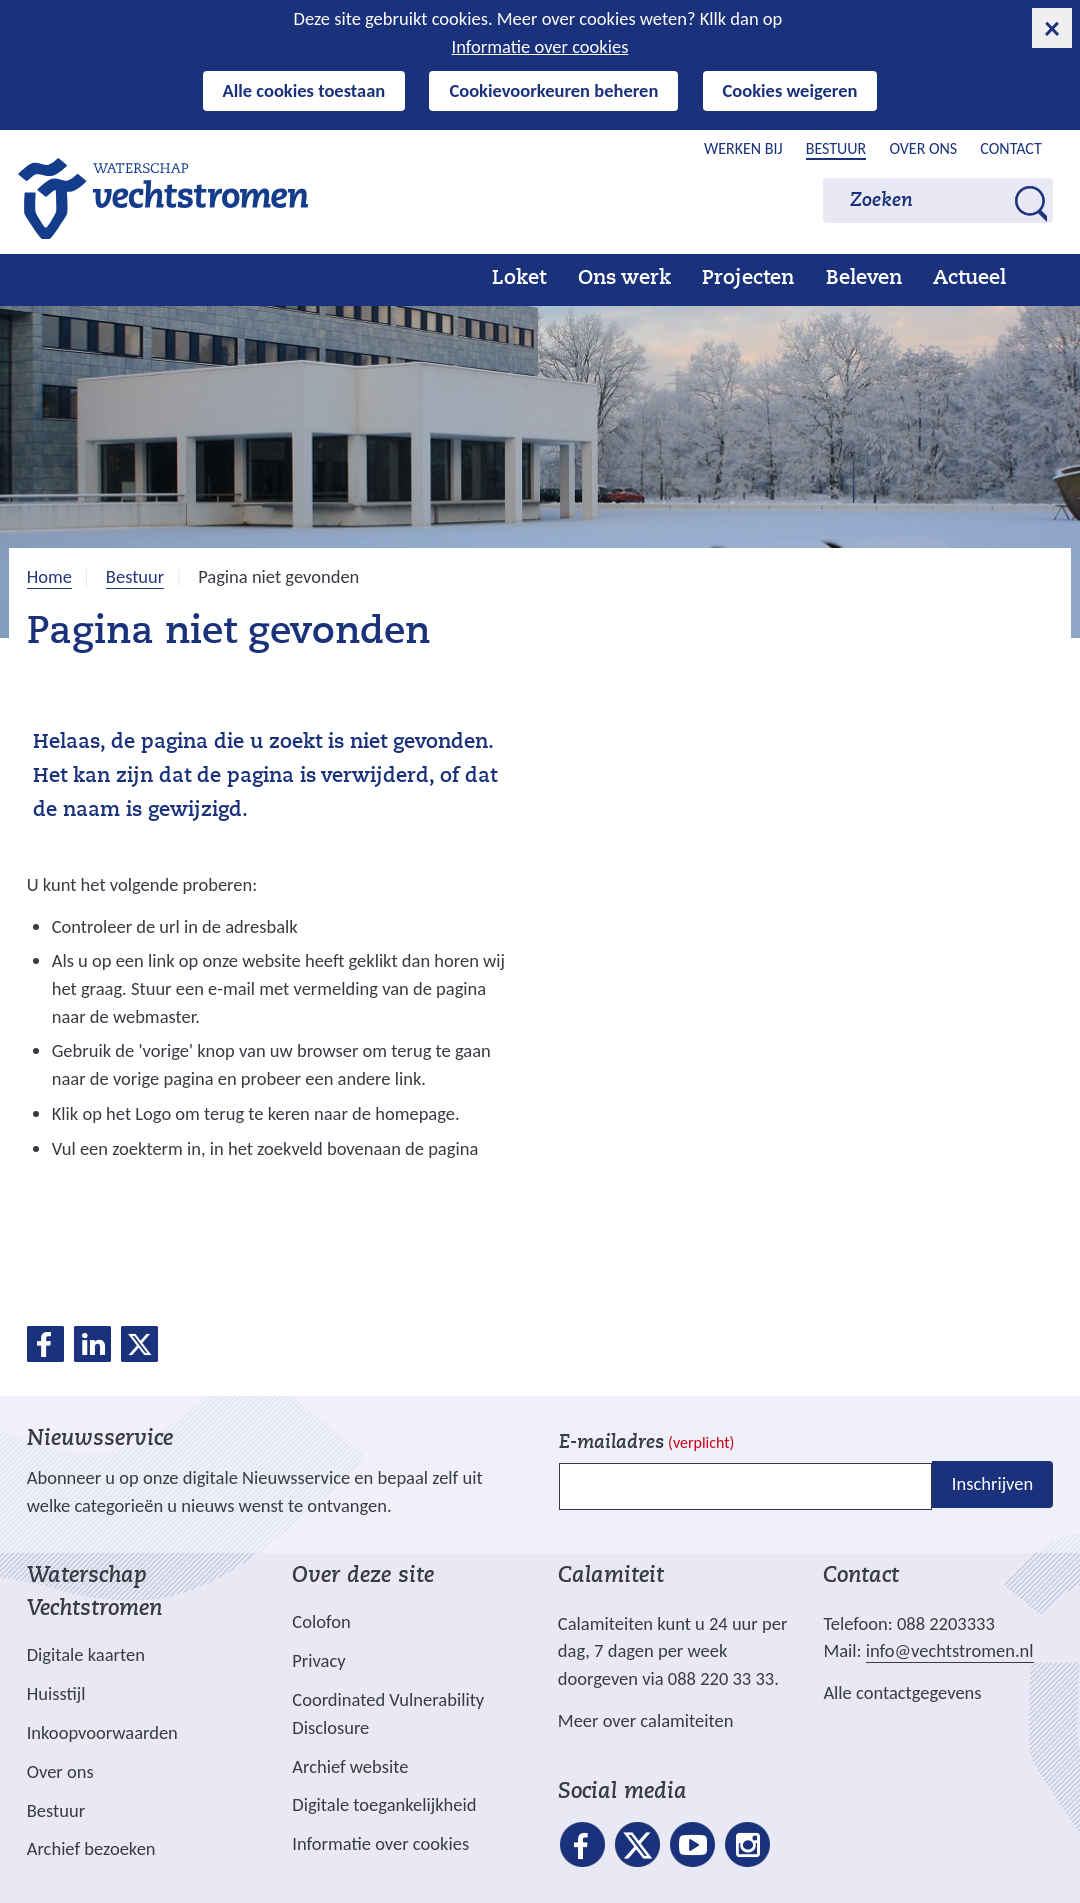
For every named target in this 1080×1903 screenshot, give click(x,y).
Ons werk (624, 279)
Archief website (350, 1766)
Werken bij (743, 148)
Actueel (969, 279)
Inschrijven (992, 1484)
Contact (1010, 148)
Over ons (923, 148)
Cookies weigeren (790, 90)
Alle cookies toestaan (304, 90)
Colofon (321, 1621)
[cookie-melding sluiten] (1052, 28)
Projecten (748, 279)
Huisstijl (56, 1693)
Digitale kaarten (86, 1655)
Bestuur (836, 148)
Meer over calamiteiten (646, 1720)
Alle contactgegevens (902, 1692)
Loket (519, 279)
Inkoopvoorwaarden (102, 1732)
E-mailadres (646, 1443)
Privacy (318, 1660)
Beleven (864, 279)
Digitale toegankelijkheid (384, 1804)
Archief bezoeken (91, 1848)
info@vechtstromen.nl (950, 1650)
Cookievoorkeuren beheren (553, 90)
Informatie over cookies (540, 46)
